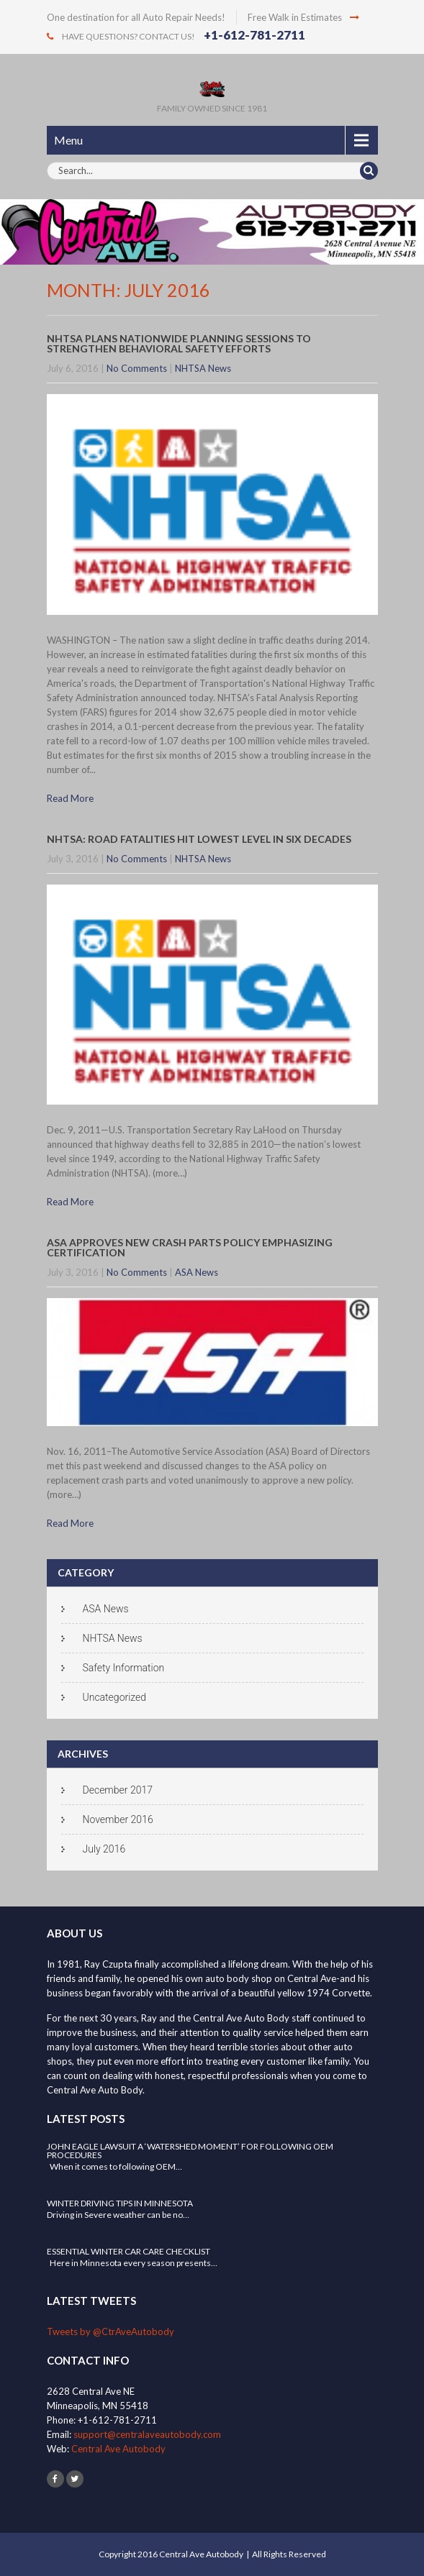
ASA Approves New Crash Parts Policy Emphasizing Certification (190, 1247)
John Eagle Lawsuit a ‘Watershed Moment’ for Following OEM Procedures (190, 2150)
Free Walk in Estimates (303, 17)
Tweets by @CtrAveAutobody (110, 2331)
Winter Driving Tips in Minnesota (120, 2203)
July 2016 (104, 1849)
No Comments (137, 368)
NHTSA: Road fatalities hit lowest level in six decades (199, 839)
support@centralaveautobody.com (147, 2434)
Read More (70, 798)
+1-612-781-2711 (254, 34)
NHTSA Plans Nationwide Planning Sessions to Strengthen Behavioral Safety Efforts (179, 343)
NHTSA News (203, 368)
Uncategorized (115, 1697)
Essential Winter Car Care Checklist (128, 2251)
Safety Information (124, 1667)
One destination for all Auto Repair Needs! (136, 17)
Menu (68, 140)
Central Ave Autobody (118, 2448)
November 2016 (118, 1819)
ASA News (196, 1272)
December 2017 (118, 1790)
